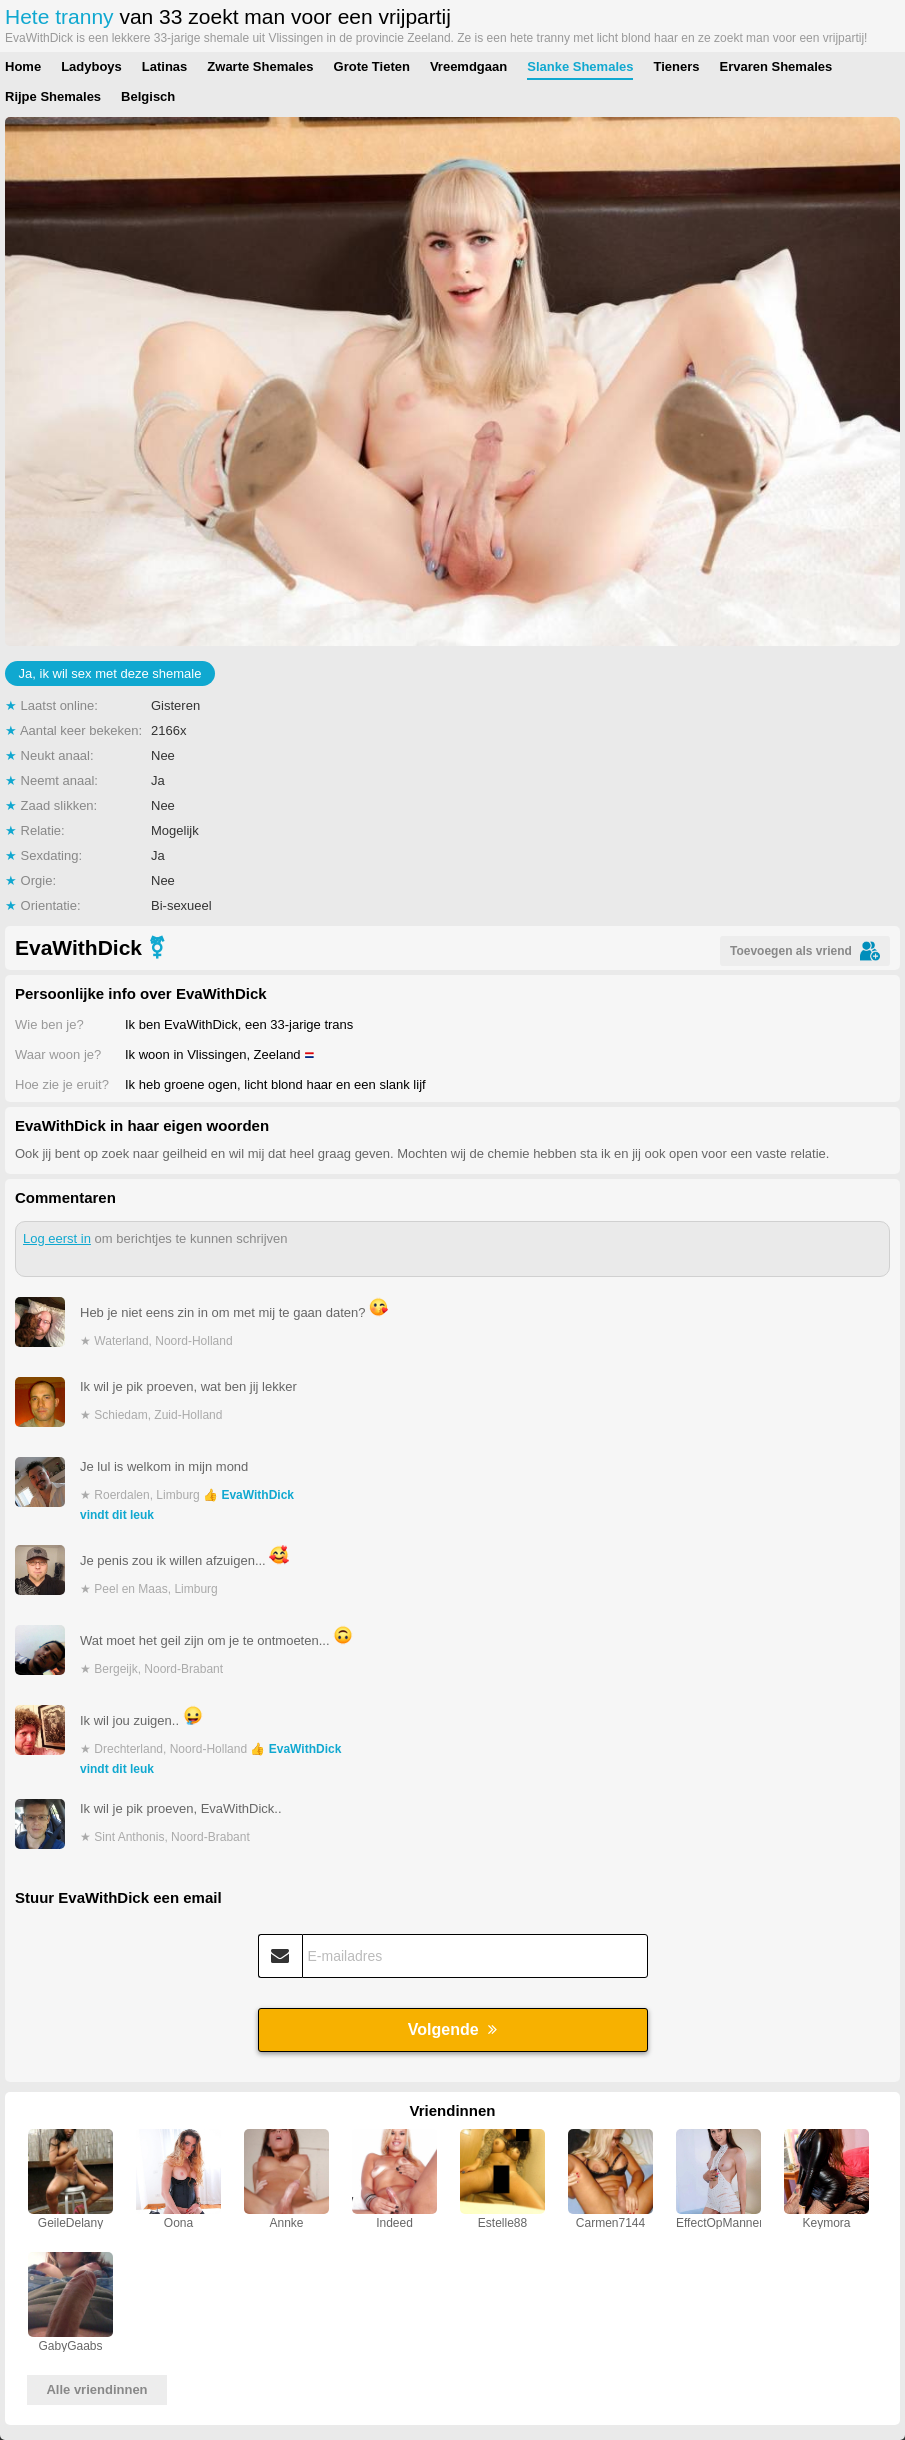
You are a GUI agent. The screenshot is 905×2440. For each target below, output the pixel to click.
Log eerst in (57, 1238)
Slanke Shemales (580, 66)
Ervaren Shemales (775, 66)
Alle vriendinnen (96, 2389)
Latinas (165, 66)
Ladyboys (91, 66)
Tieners (676, 66)
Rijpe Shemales (53, 96)
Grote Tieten (372, 66)
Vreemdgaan (468, 66)
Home (23, 66)
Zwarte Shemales (260, 66)
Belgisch (148, 96)
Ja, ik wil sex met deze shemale (110, 673)
